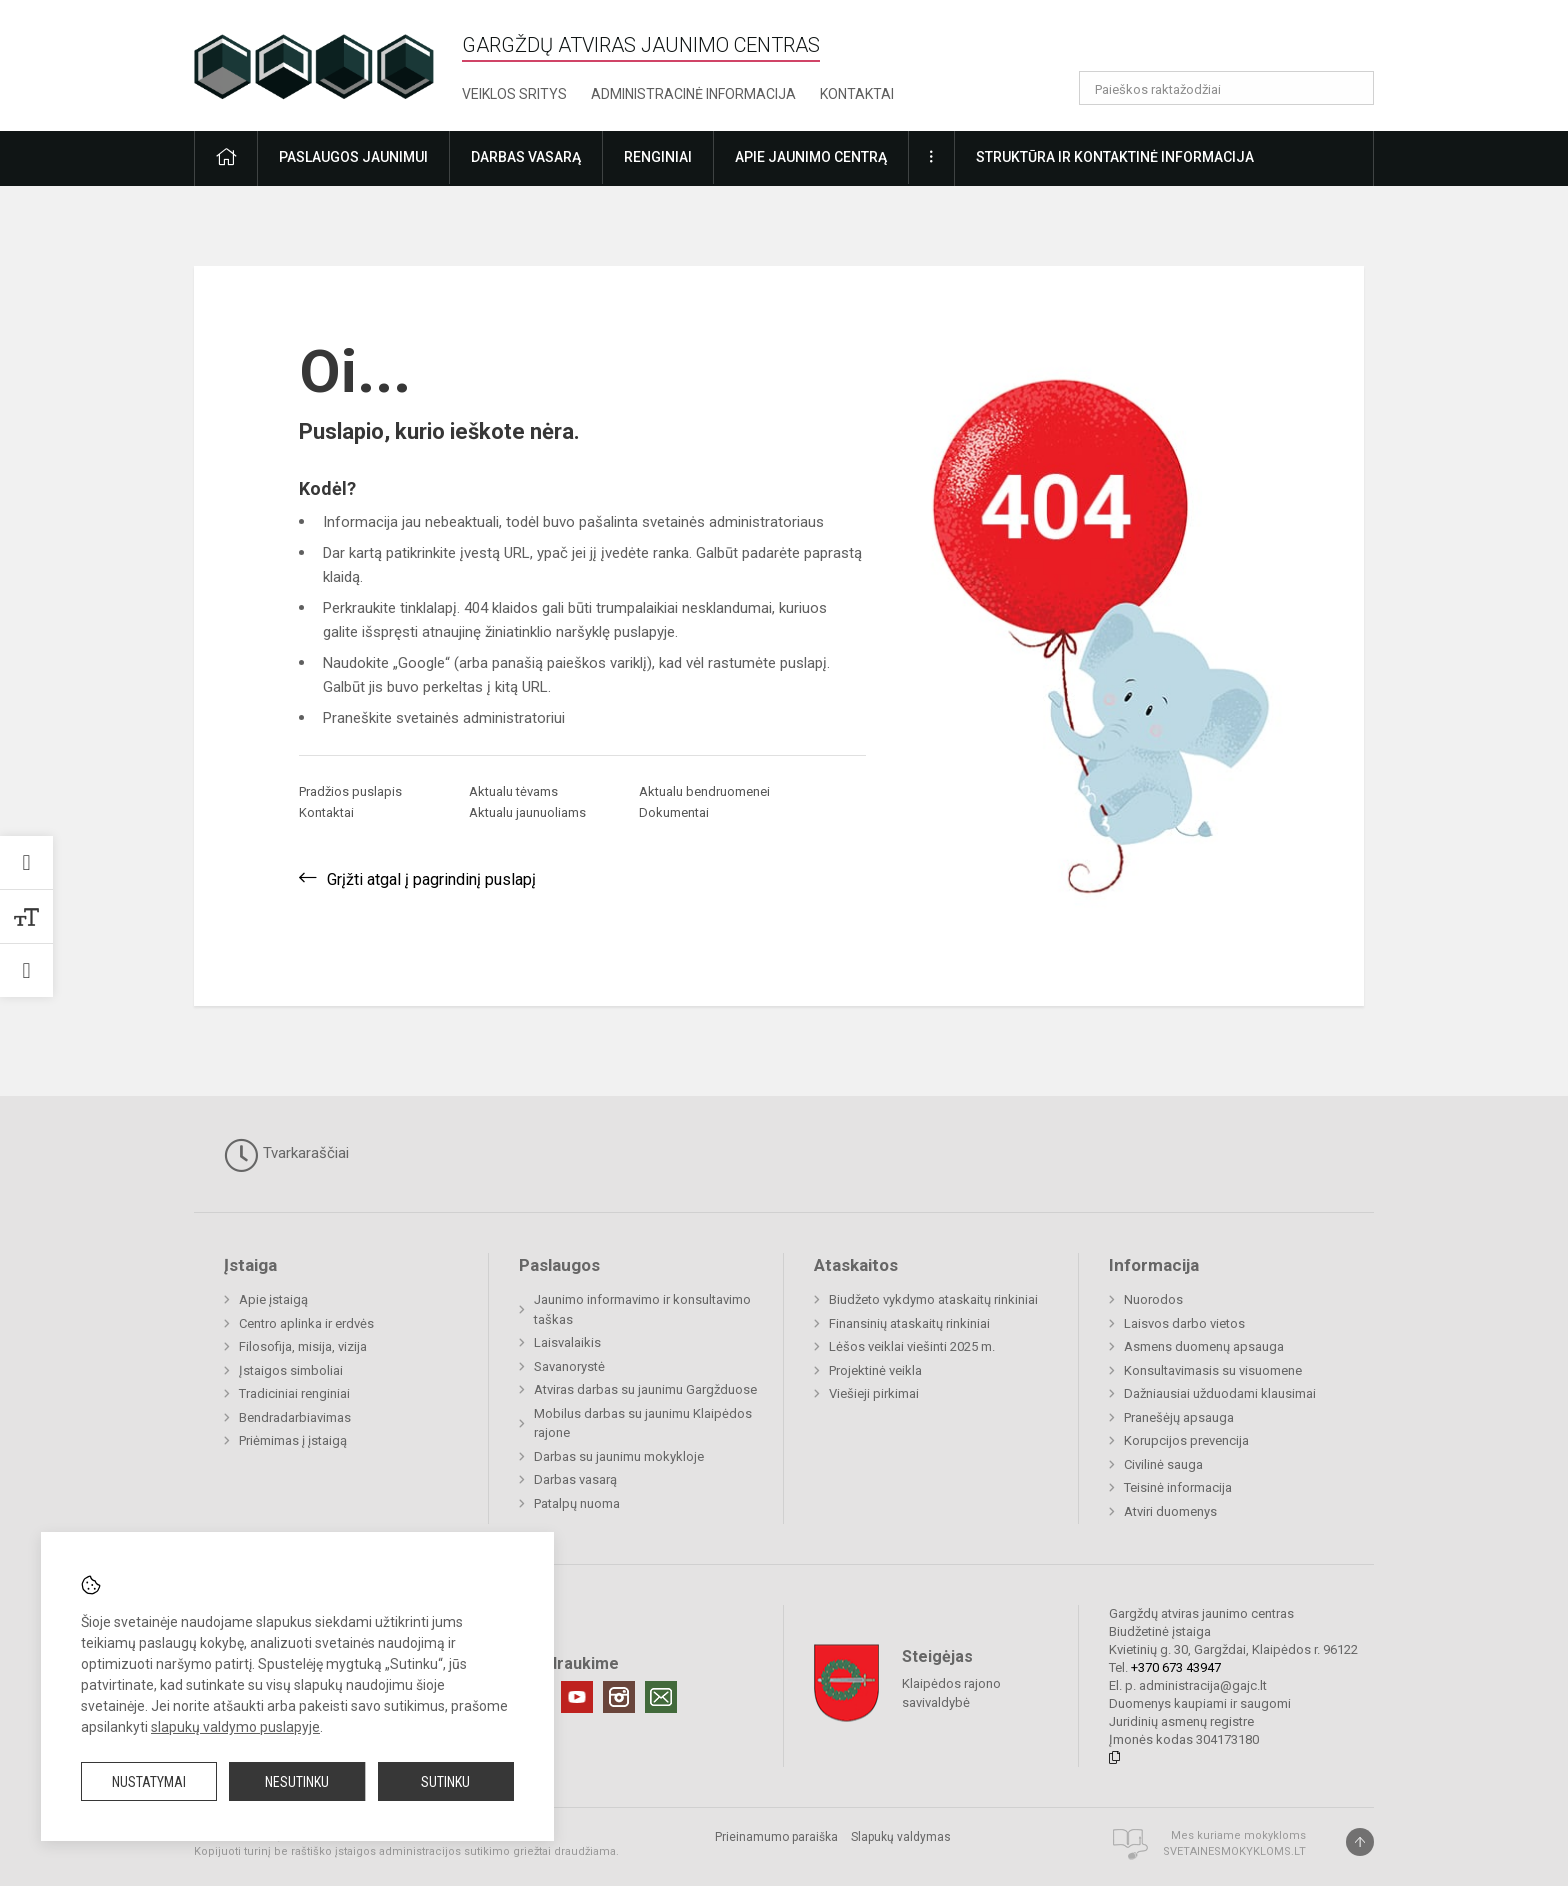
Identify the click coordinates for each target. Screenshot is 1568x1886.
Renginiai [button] (658, 157)
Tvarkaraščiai (286, 1155)
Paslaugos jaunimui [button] (353, 157)
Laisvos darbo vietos (1184, 1323)
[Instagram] (619, 1697)
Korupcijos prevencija (1186, 1440)
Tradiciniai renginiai (294, 1393)
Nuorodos (1153, 1299)
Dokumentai (674, 812)
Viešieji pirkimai (874, 1393)
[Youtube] (577, 1697)
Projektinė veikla (875, 1370)
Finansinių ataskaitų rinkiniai (909, 1323)
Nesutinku (297, 1782)
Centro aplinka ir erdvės (306, 1323)
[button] (1237, 42)
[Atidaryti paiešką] (1352, 88)
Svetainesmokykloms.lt (1234, 1851)
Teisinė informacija (1178, 1487)
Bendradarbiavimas (295, 1417)
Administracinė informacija (693, 94)
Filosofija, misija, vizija (303, 1346)
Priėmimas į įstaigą (293, 1440)
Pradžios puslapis (350, 791)
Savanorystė (569, 1366)
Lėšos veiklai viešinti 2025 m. (912, 1346)
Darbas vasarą (575, 1479)
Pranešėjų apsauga (1179, 1417)
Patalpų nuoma (577, 1503)
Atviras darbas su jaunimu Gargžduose (645, 1389)
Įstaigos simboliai (291, 1370)
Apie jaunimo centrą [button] (811, 157)
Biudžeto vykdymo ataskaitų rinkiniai (933, 1299)
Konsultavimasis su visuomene (1213, 1370)
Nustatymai (149, 1782)
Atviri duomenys (1170, 1511)
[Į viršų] (1360, 1842)
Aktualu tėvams (513, 791)
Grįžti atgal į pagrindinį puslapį (431, 879)
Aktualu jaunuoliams (527, 812)
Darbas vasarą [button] (526, 157)
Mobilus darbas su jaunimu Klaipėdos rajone (643, 1423)
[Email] (661, 1697)
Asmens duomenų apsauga (1204, 1346)
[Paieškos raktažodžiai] (1226, 88)
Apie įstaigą (273, 1299)
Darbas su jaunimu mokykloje (619, 1456)
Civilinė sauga (1163, 1464)
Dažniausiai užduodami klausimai (1220, 1393)
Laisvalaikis (567, 1342)
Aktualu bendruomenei (704, 791)
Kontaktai (857, 94)
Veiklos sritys (514, 94)
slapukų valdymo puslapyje (235, 1727)
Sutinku (445, 1782)
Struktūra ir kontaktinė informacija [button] (1115, 157)
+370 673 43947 (1176, 1667)
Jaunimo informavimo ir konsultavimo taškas (642, 1309)
